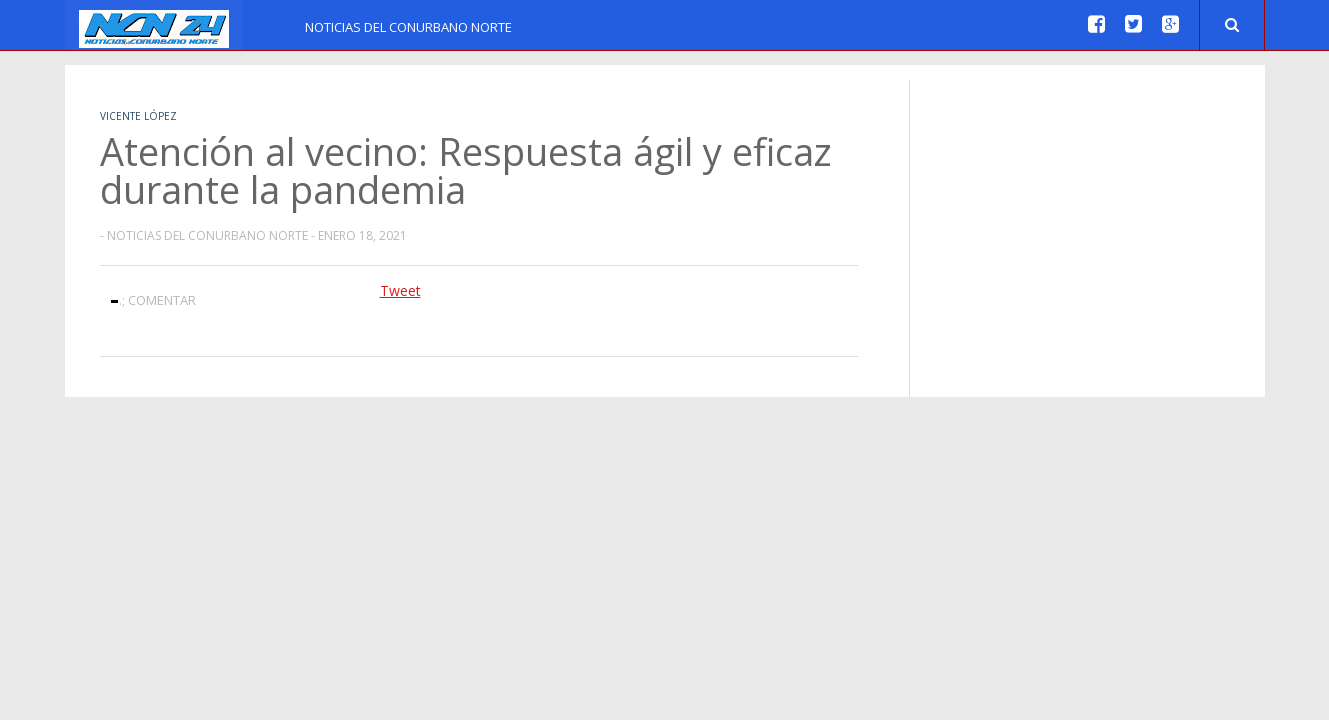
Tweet (400, 290)
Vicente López (138, 116)
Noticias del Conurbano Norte (408, 27)
